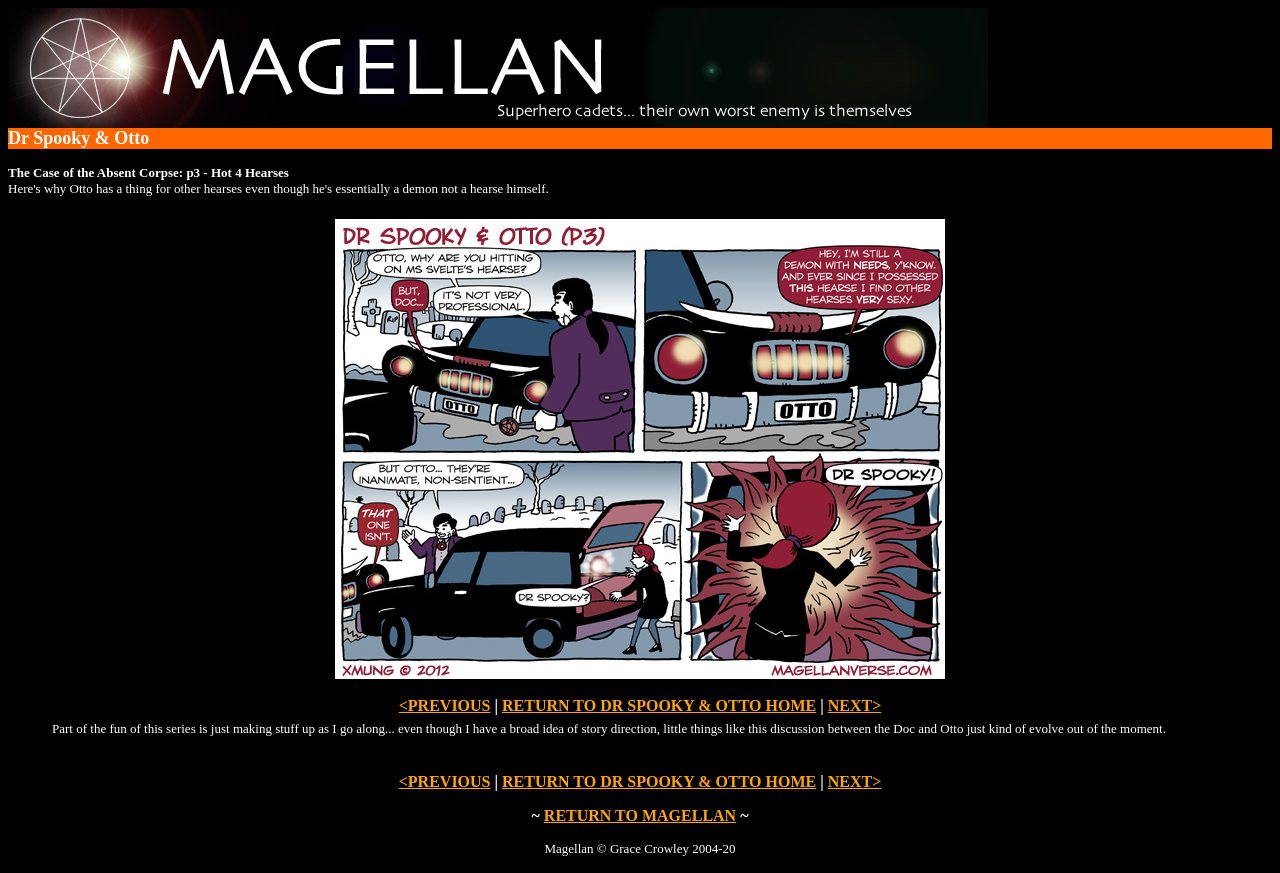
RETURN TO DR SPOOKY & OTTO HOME (659, 705)
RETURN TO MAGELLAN (640, 815)
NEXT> (855, 705)
